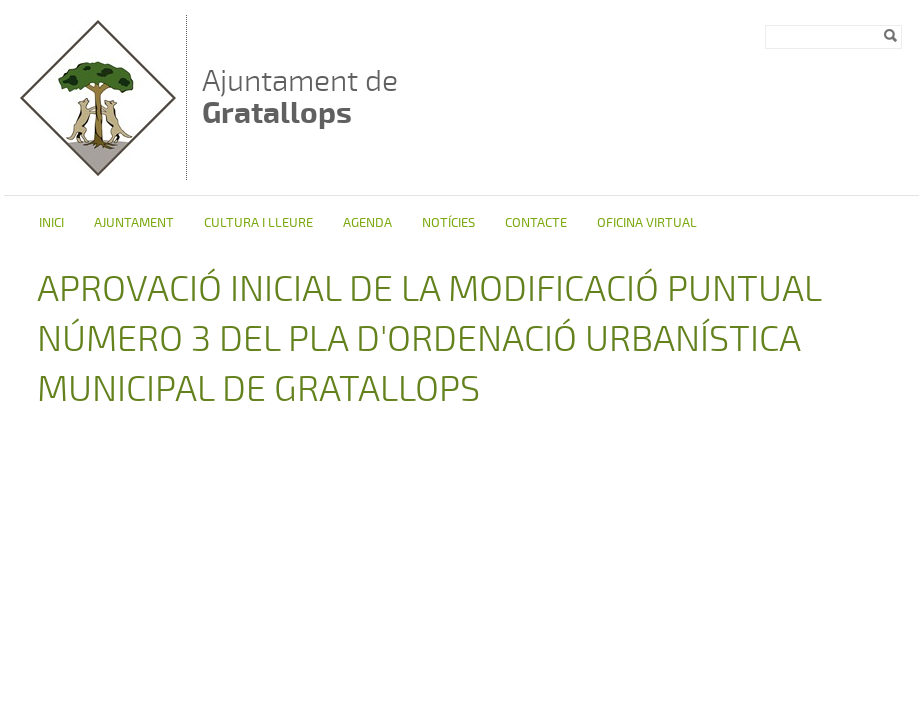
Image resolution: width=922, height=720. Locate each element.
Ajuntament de (300, 96)
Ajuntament (134, 223)
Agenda (367, 223)
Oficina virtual (647, 223)
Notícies (448, 223)
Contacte (536, 223)
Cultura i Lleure (258, 223)
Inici (51, 223)
